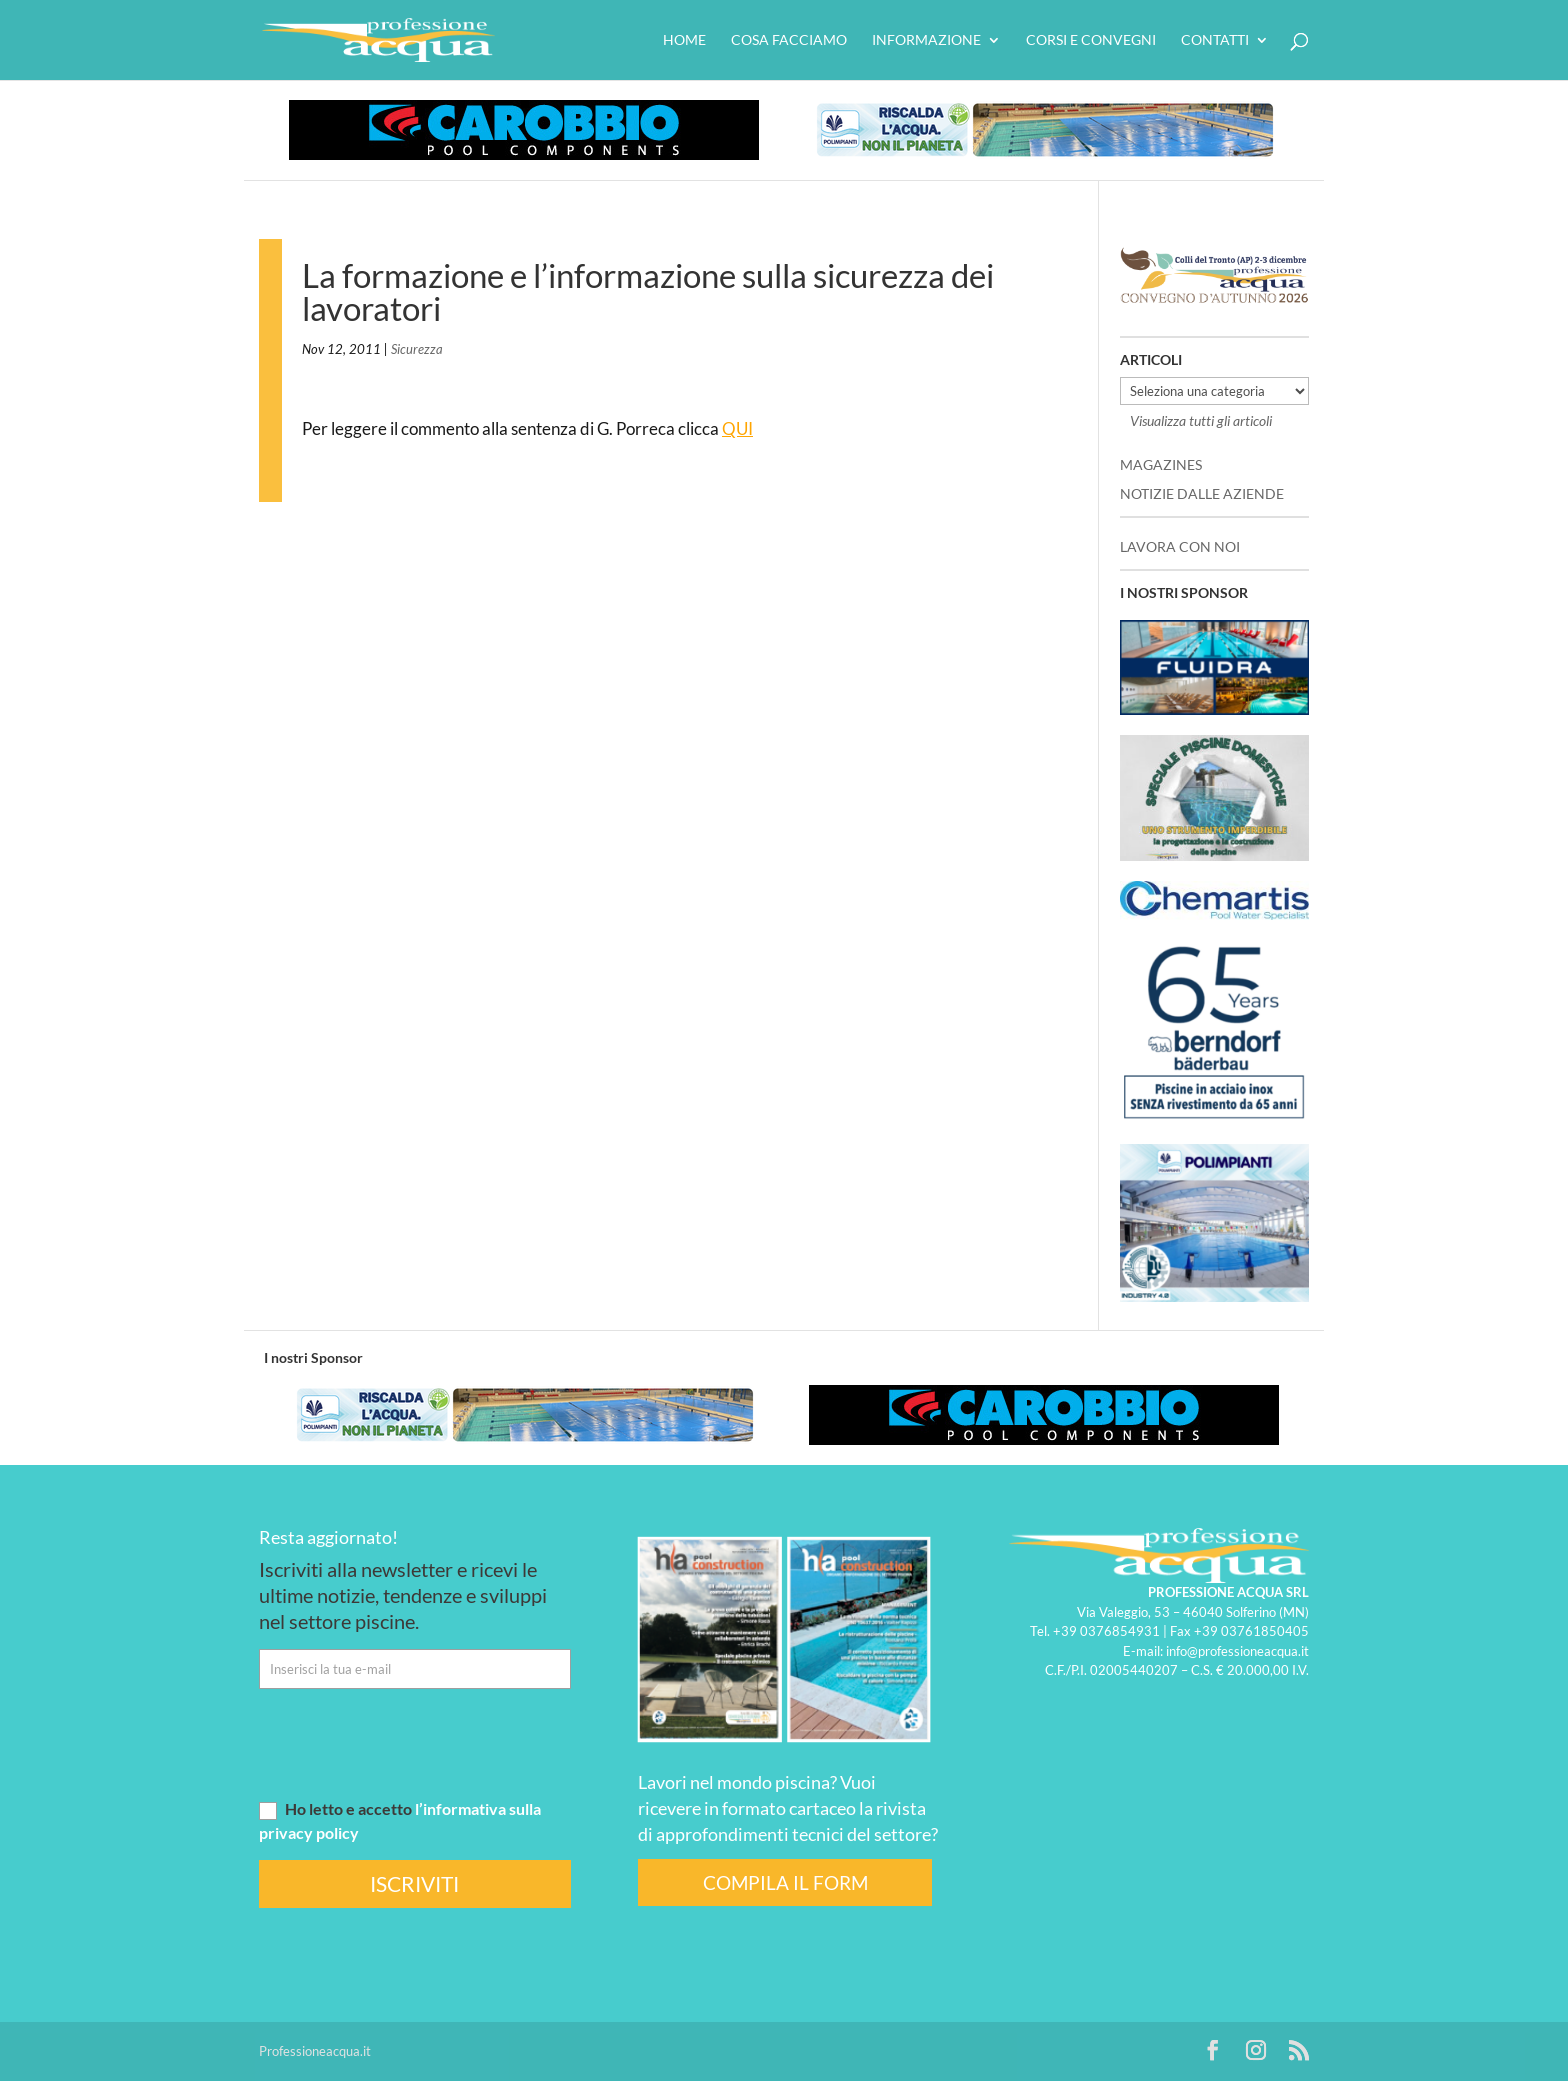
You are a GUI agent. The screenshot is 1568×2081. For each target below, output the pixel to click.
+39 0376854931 (1106, 1631)
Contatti (1215, 40)
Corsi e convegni (1091, 40)
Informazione (926, 40)
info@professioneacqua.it (1237, 1651)
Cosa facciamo (789, 40)
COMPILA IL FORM (785, 1882)
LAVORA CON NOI (1180, 546)
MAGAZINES (1161, 464)
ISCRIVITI (414, 1883)
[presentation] (411, 1743)
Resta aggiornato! (328, 1537)
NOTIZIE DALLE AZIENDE (1202, 493)
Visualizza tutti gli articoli (1201, 420)
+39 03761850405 (1251, 1631)
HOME (684, 40)
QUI (737, 428)
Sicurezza (417, 349)
